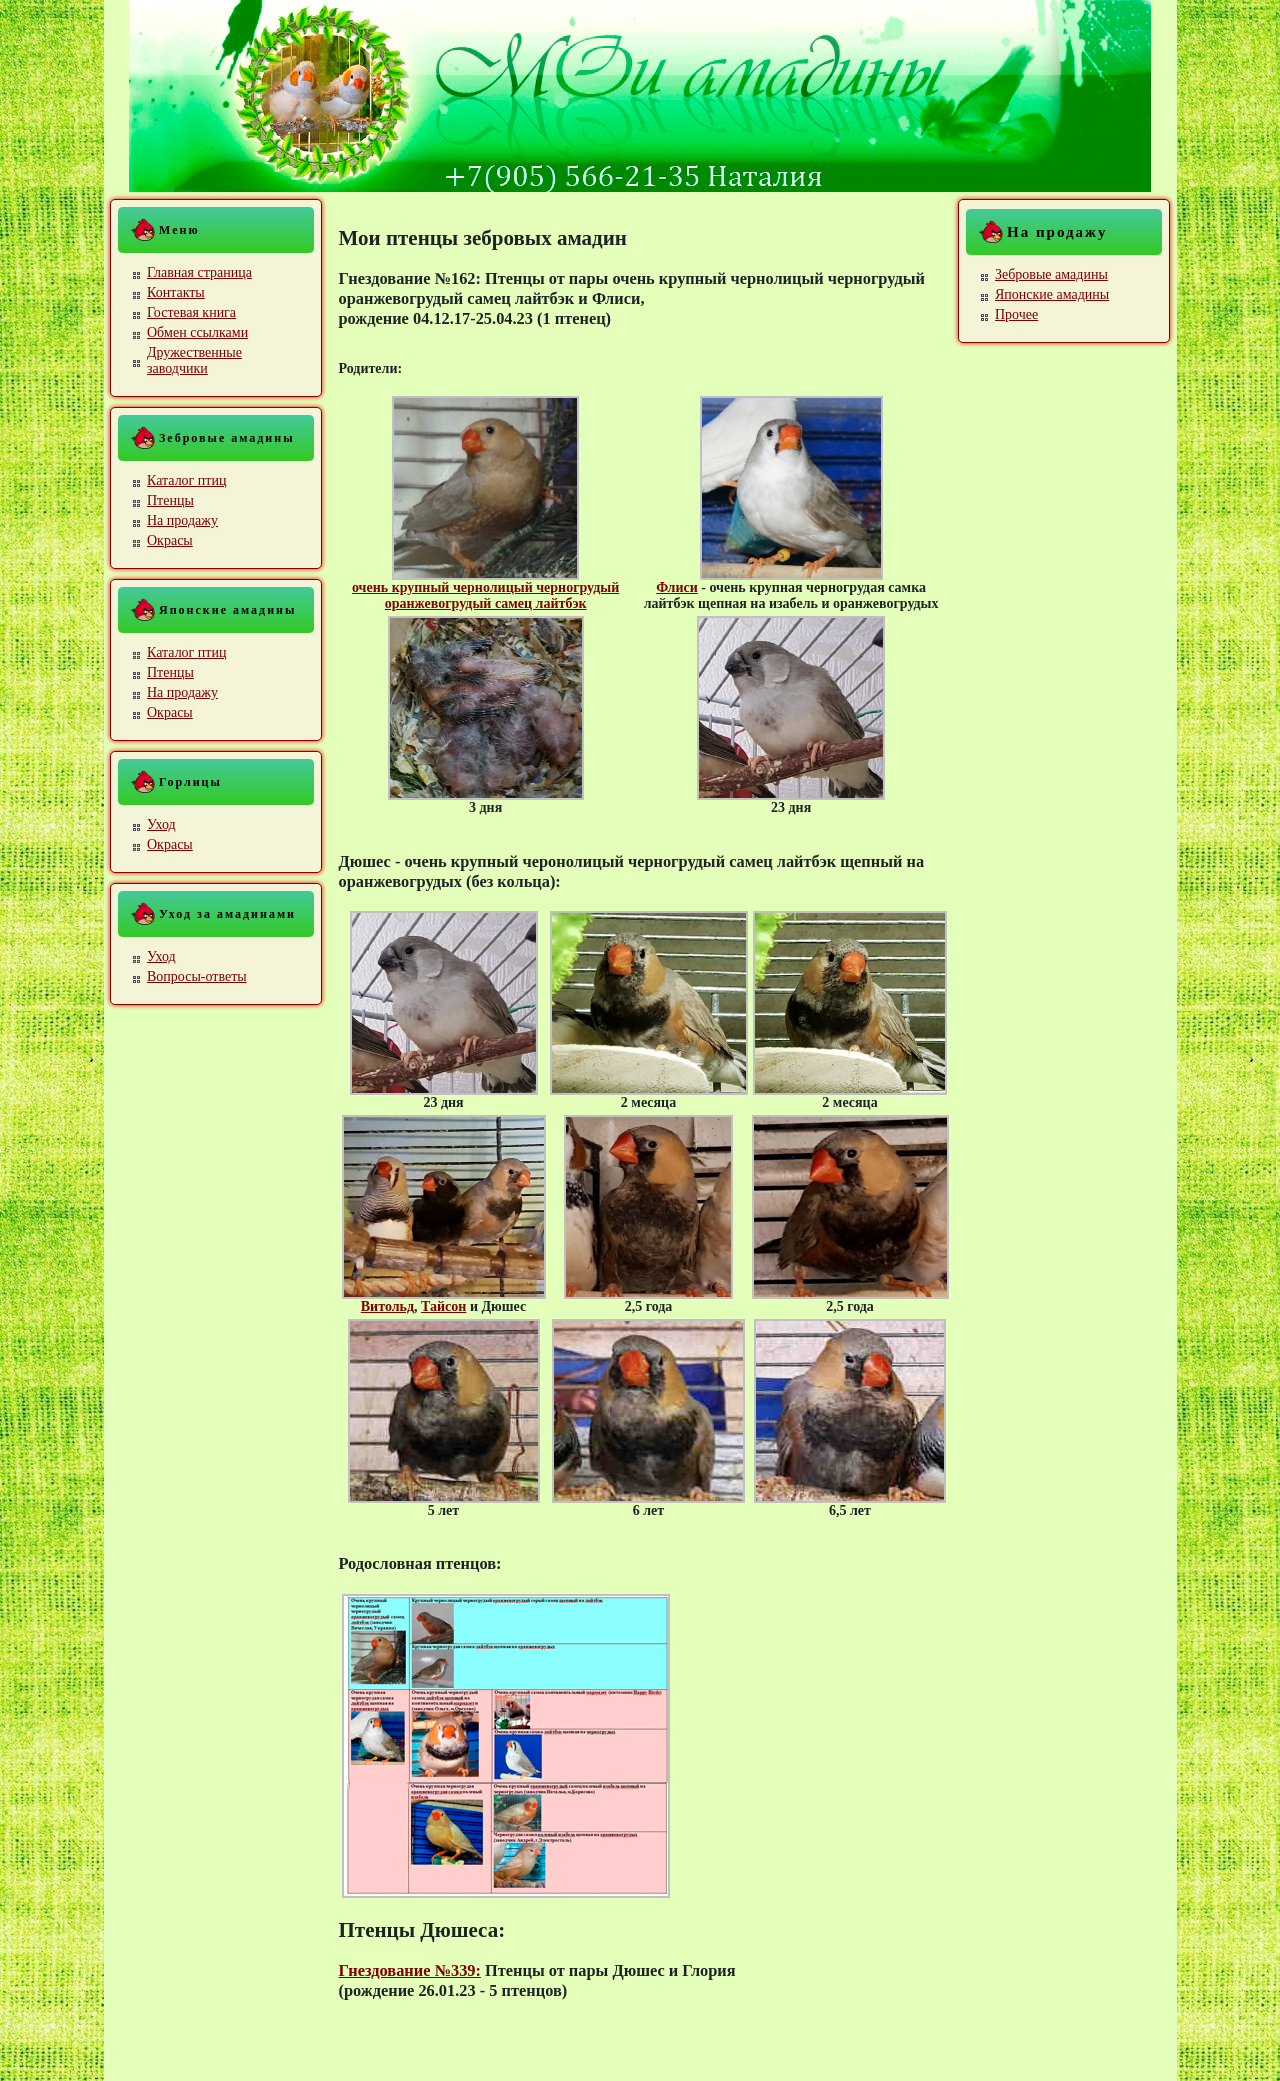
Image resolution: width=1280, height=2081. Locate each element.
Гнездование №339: (410, 1970)
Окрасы (170, 540)
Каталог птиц (186, 480)
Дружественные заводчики (194, 360)
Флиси (677, 587)
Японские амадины (1052, 294)
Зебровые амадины (1051, 274)
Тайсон (443, 1306)
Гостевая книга (191, 312)
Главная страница (199, 272)
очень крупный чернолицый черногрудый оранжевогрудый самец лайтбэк (485, 595)
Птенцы (170, 500)
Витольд (387, 1306)
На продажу (182, 520)
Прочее (1016, 314)
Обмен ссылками (197, 332)
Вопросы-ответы (197, 976)
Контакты (176, 292)
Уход (161, 824)
